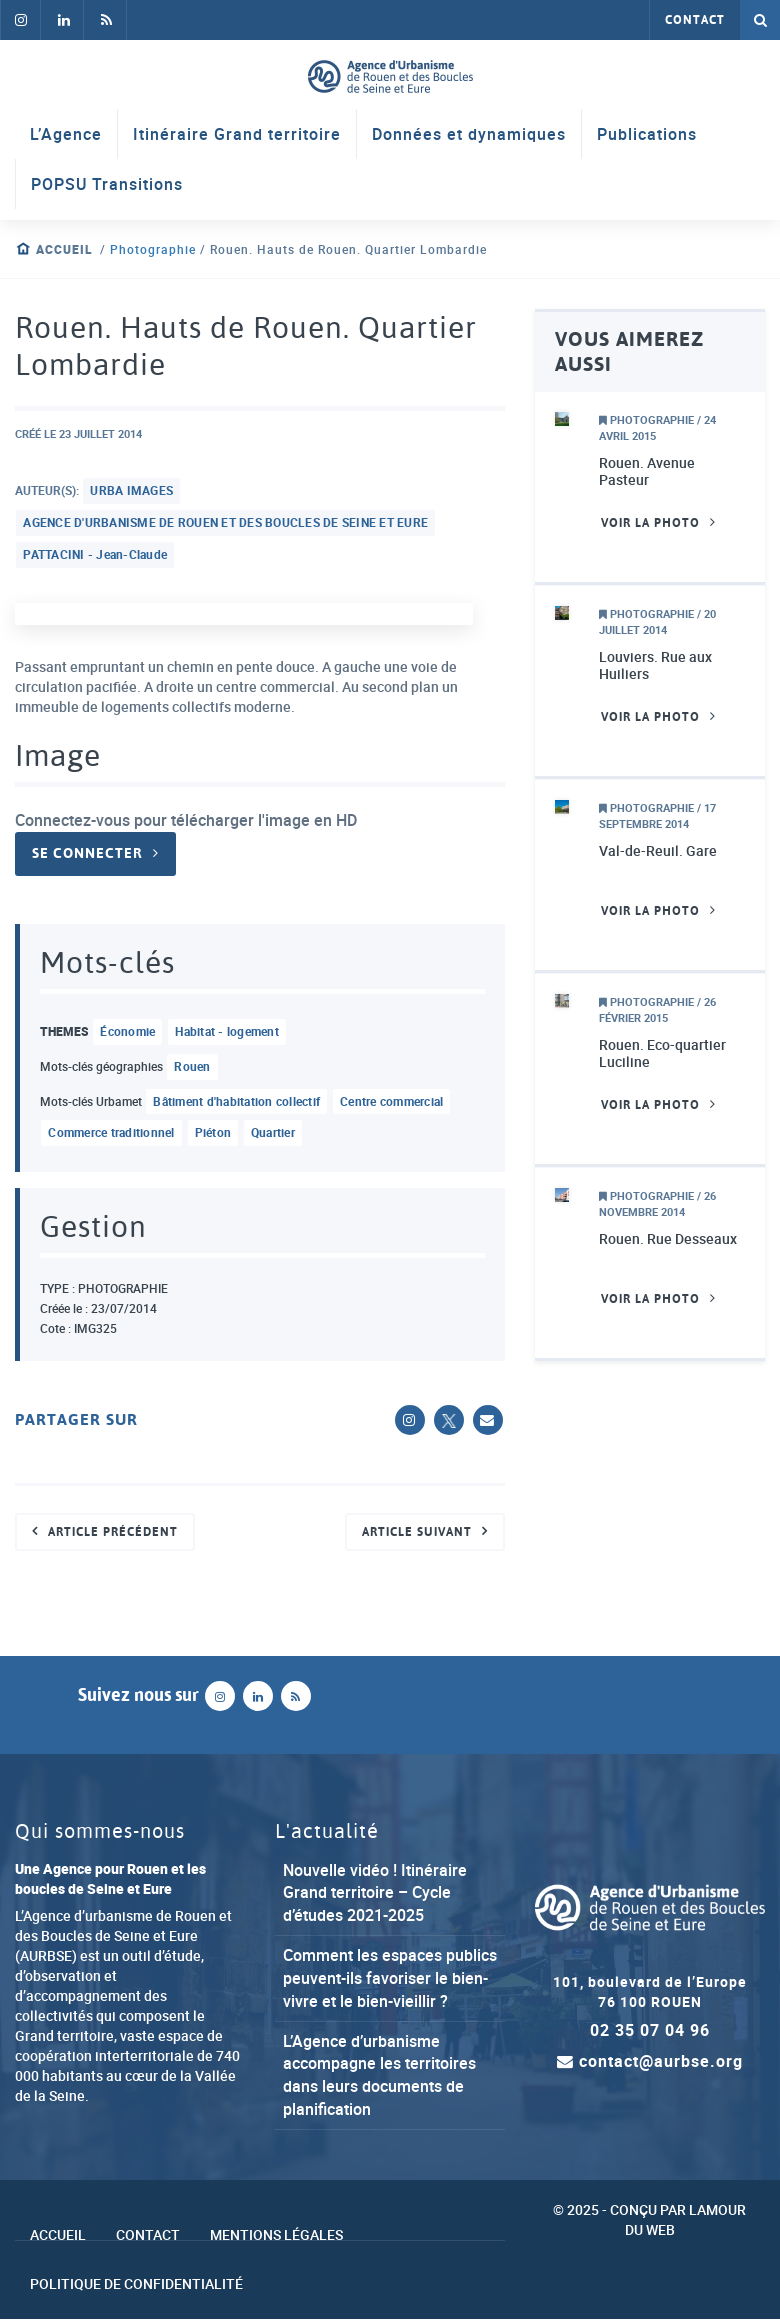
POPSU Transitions (107, 185)
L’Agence (66, 135)
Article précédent (113, 1533)
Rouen (193, 1068)
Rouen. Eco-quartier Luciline (662, 1053)
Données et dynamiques (469, 135)
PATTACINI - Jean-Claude (96, 555)
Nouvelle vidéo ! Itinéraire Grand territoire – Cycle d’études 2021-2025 (375, 1894)
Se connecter (87, 855)
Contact (695, 20)
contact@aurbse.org (650, 2063)
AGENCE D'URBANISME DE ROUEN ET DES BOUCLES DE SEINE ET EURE (226, 523)
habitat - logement (228, 1033)
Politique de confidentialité (136, 2286)
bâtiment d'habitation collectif (237, 1103)
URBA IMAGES (132, 491)
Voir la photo (650, 523)
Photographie (153, 249)
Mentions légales (276, 2236)
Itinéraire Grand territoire (237, 135)
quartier (273, 1135)
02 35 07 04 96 (650, 2032)
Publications (647, 135)
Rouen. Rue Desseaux (668, 1239)
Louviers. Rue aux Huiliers (655, 665)
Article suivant (417, 1533)
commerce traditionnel (112, 1135)
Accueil (64, 249)
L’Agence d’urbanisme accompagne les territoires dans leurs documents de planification (379, 2076)
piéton (213, 1135)
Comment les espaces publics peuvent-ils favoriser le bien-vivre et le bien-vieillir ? (390, 1980)
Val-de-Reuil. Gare (658, 851)
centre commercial (391, 1103)
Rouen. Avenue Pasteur (647, 471)
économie (128, 1033)
